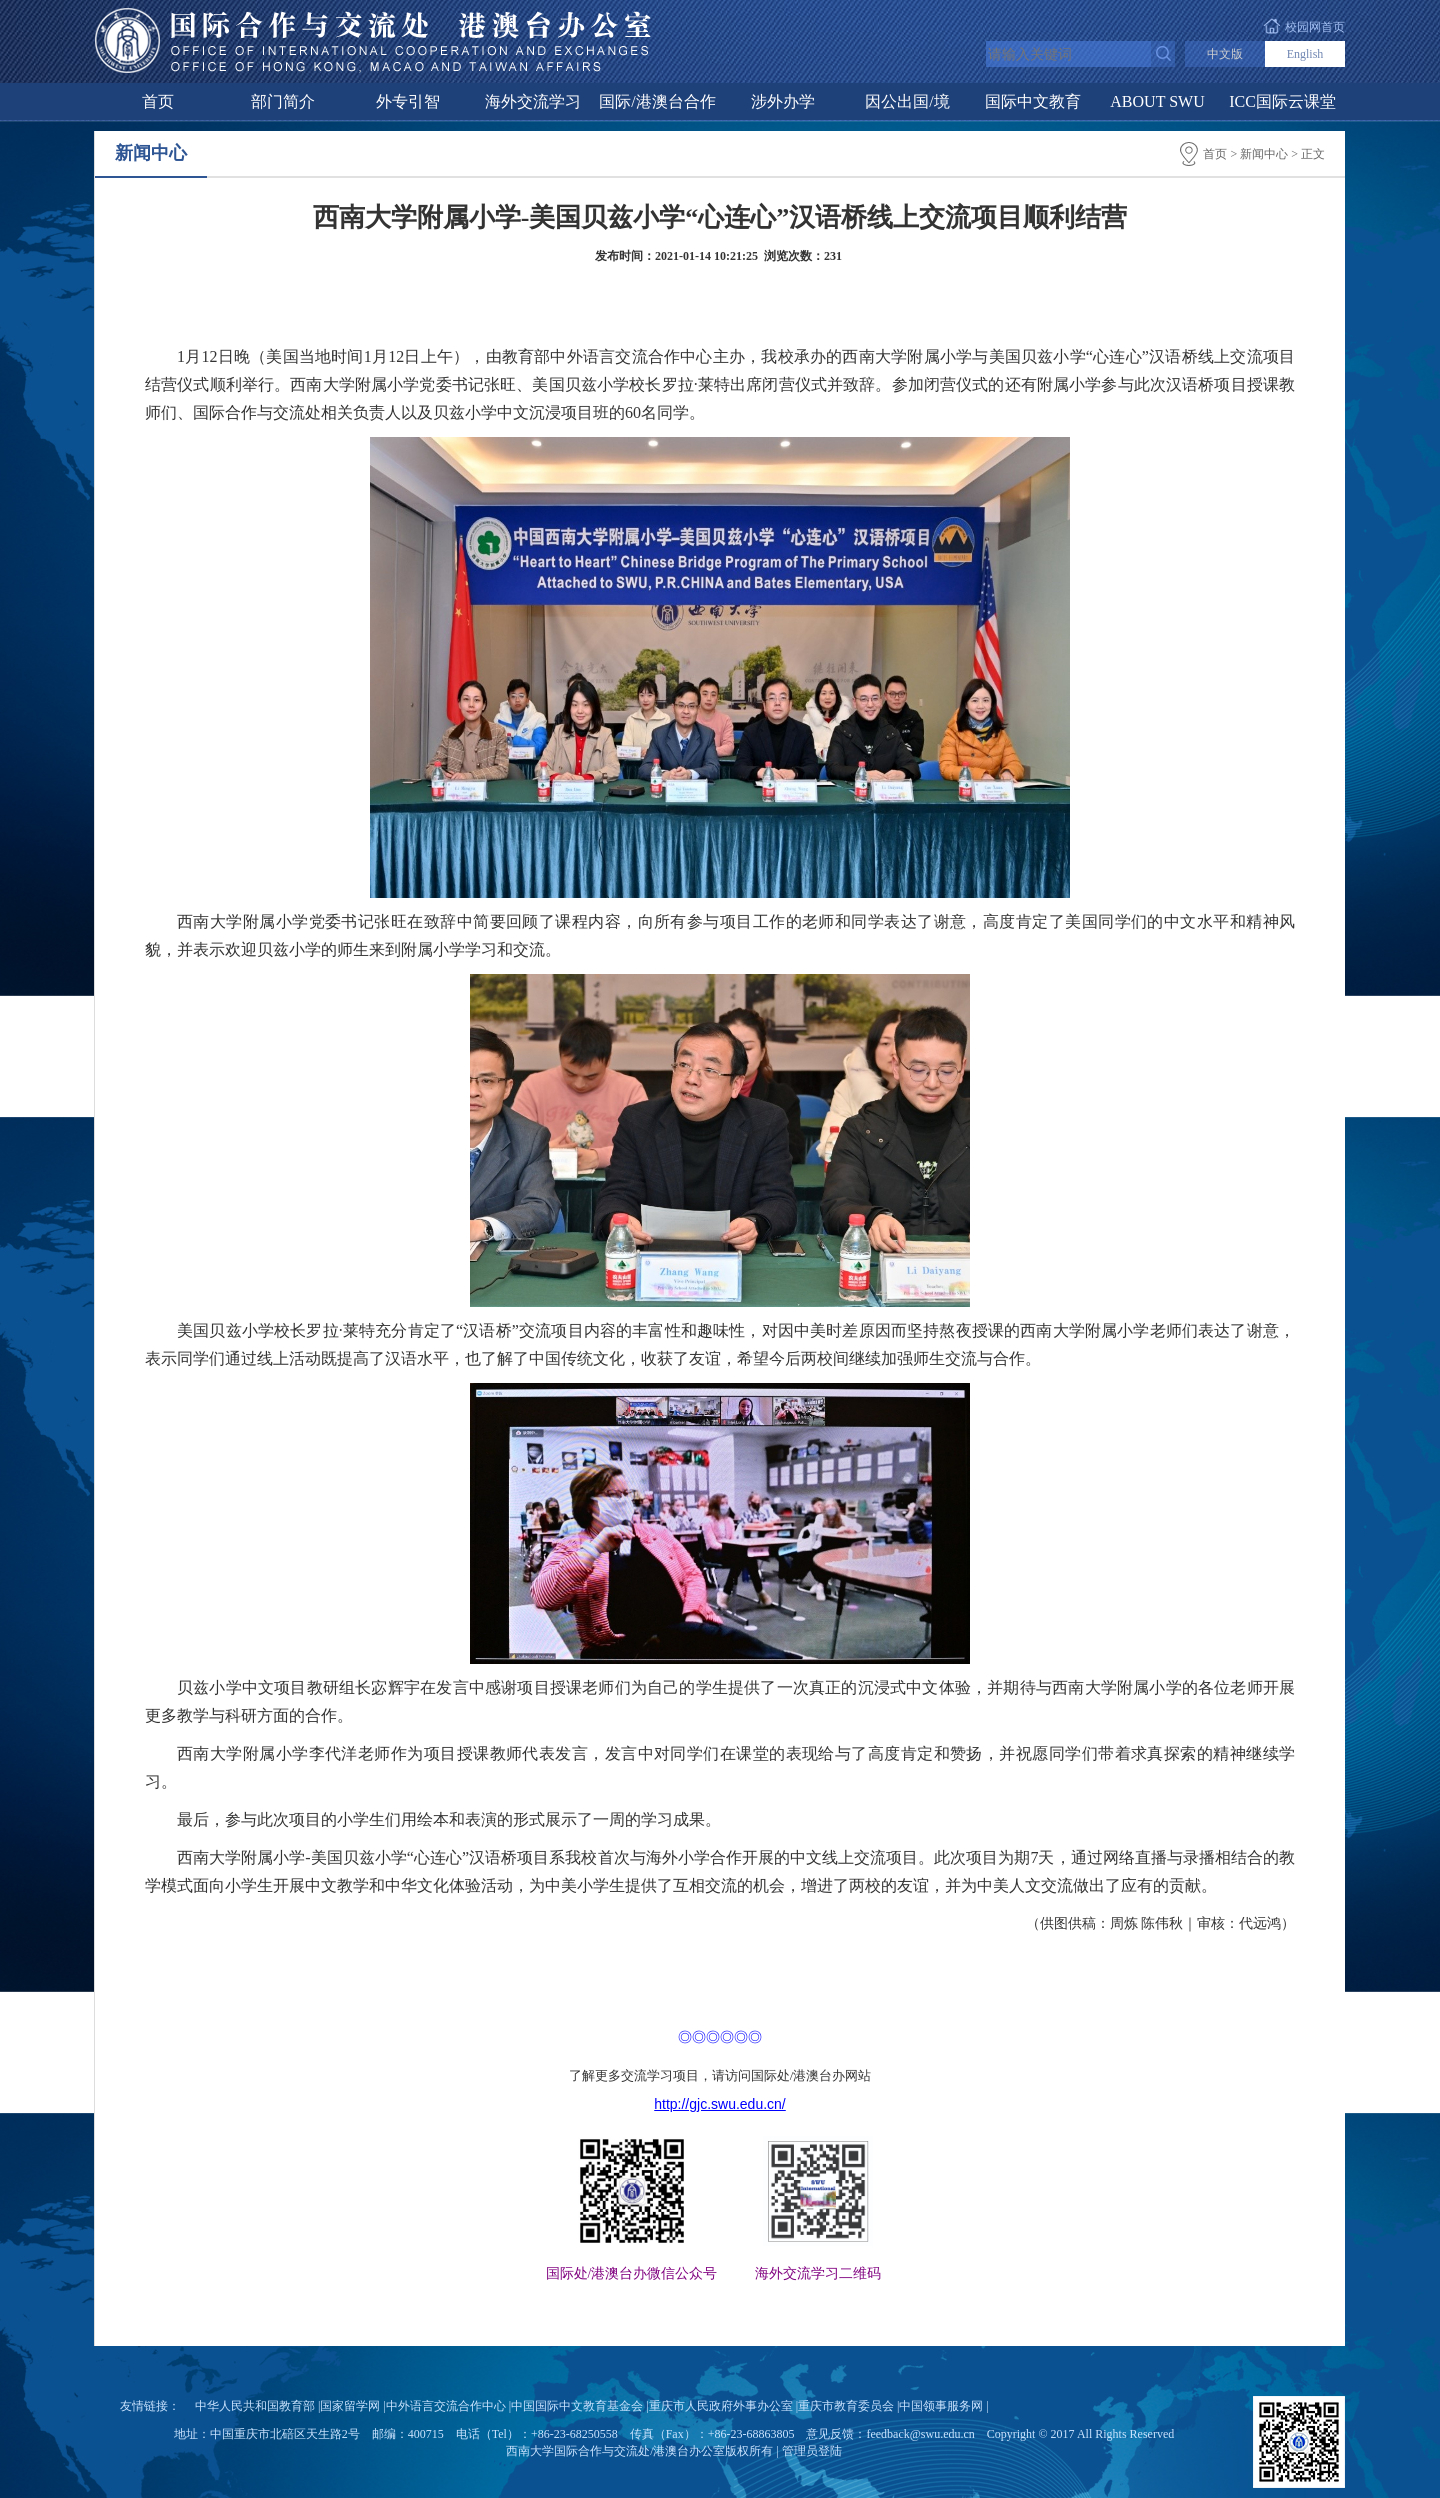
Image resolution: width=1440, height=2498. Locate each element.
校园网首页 (1315, 27)
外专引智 (408, 101)
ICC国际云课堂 (1282, 101)
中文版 (1225, 54)
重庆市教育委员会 (846, 2406)
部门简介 (283, 101)
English (1305, 54)
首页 (158, 101)
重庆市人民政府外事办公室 (721, 2406)
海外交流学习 (533, 101)
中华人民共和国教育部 (255, 2406)
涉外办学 (783, 101)
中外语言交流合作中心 (446, 2406)
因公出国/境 (907, 101)
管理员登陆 (812, 2451)
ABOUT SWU (1157, 101)
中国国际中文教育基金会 (577, 2406)
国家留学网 (350, 2406)
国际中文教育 (1033, 101)
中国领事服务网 (941, 2406)
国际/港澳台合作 (657, 101)
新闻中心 (1264, 154)
